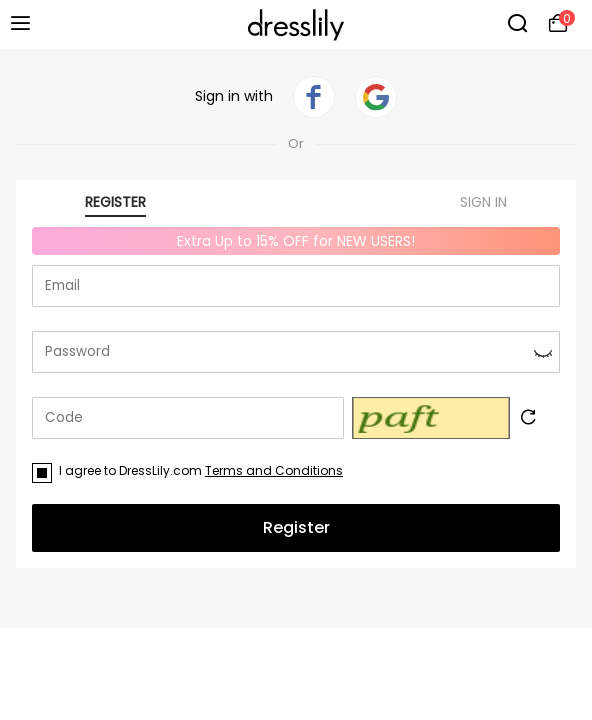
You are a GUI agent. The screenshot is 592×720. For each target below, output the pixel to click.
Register (296, 527)
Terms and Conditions (274, 470)
